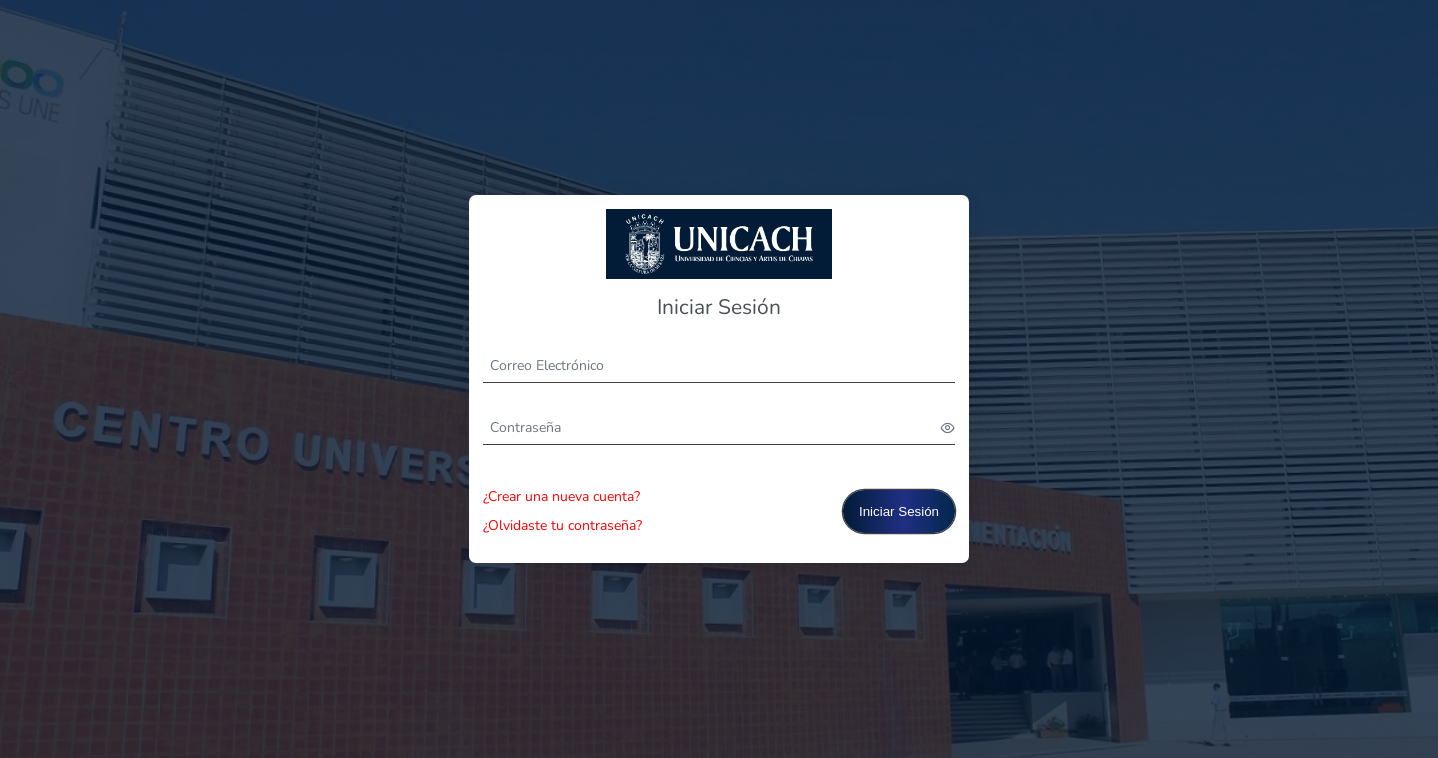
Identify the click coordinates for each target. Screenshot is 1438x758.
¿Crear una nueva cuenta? (561, 496)
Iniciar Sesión (899, 511)
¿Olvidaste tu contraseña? (562, 525)
